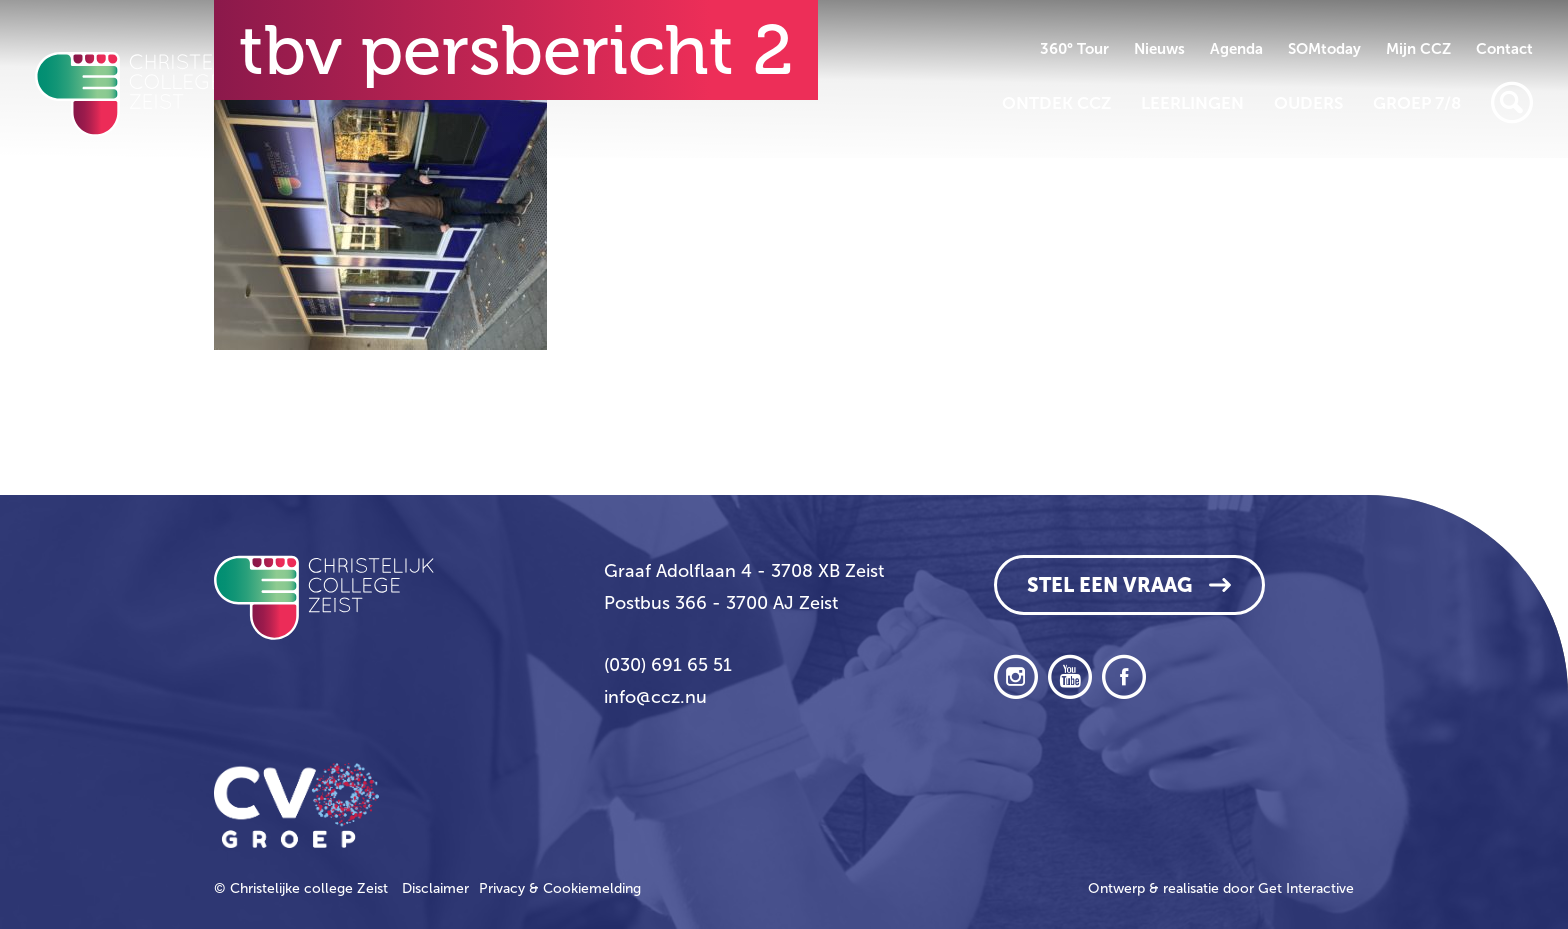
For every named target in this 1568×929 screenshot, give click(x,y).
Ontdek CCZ (1056, 103)
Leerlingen (1192, 103)
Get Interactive (1306, 888)
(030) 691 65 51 (668, 665)
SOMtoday (1324, 49)
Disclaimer (435, 888)
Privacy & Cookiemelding (560, 888)
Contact (1504, 49)
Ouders (1308, 103)
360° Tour (1074, 49)
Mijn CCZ (1418, 49)
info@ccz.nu (655, 697)
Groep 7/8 (1417, 103)
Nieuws (1159, 49)
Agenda (1236, 49)
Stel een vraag (1109, 585)
